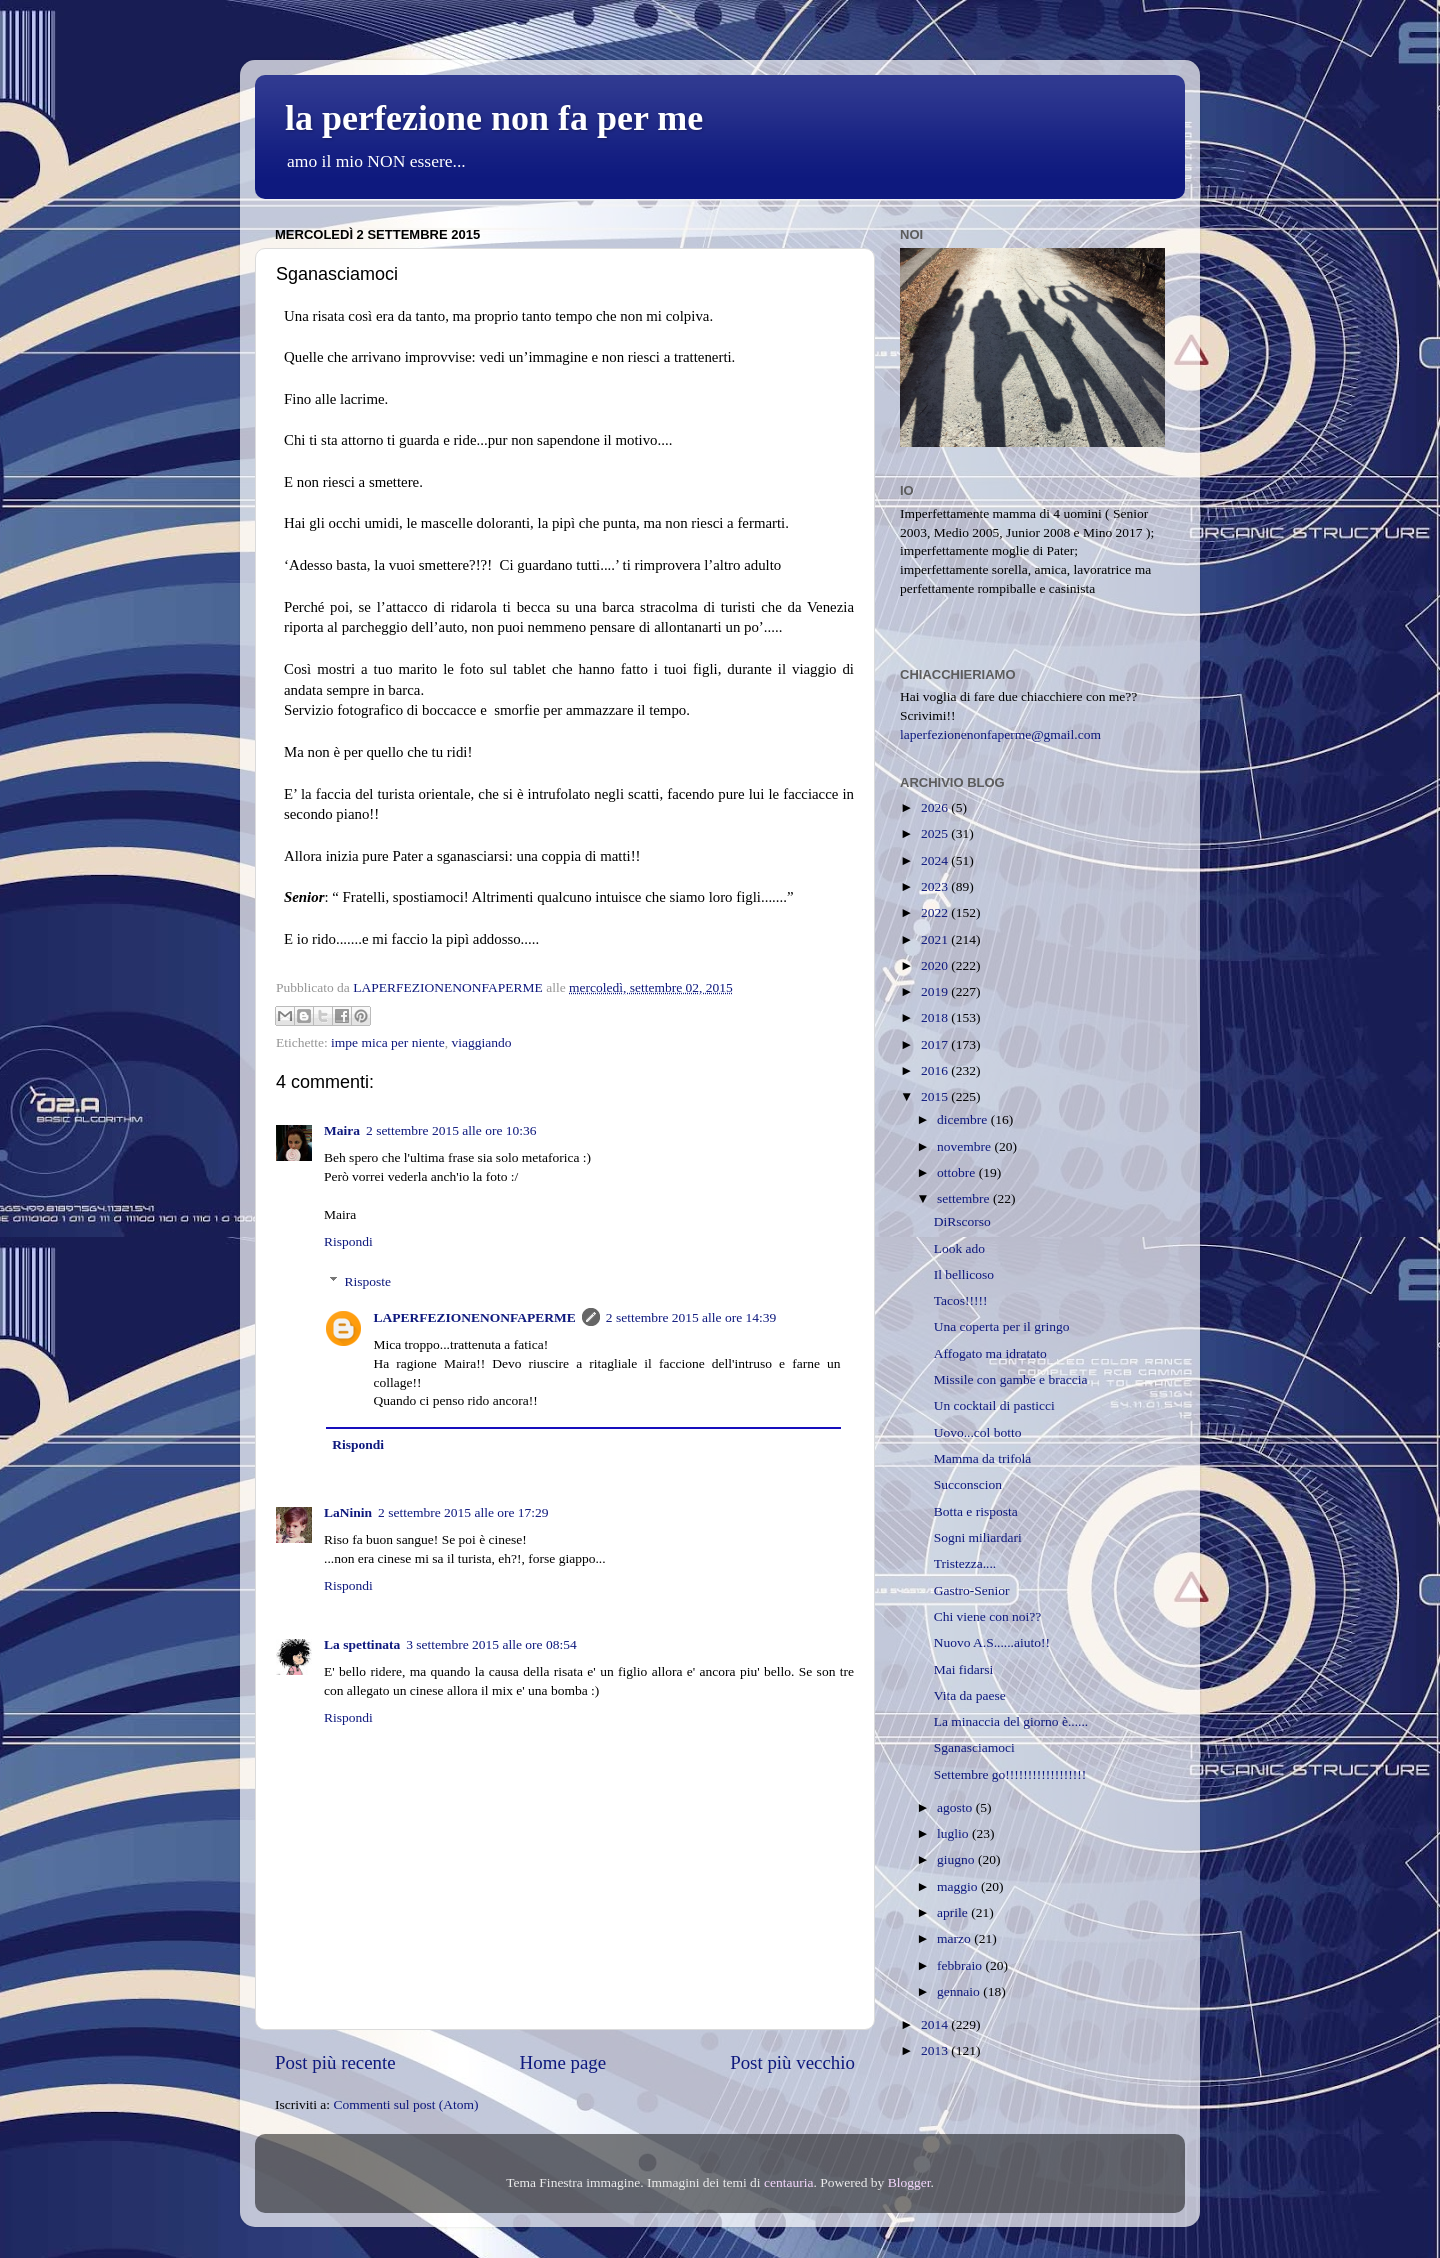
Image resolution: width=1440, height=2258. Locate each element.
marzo (955, 1938)
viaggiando (481, 1042)
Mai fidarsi (964, 1669)
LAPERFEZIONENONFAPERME (475, 1317)
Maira (342, 1130)
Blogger (909, 2182)
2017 (936, 1044)
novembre (965, 1146)
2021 (936, 939)
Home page (563, 2062)
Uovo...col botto (978, 1432)
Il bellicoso (964, 1274)
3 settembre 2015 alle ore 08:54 (491, 1644)
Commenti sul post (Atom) (405, 2104)
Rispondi (348, 1241)
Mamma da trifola (982, 1458)
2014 (936, 2024)
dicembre (964, 1119)
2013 (936, 2050)
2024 (936, 860)
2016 (936, 1070)
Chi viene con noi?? (988, 1616)
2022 (936, 912)
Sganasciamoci (974, 1747)
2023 (936, 886)
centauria (788, 2182)
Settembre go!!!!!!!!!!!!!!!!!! (1010, 1774)
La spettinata (362, 1644)
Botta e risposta (976, 1511)
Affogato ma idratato (990, 1353)
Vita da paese (970, 1695)
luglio (954, 1833)
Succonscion (968, 1484)
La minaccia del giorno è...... (1011, 1721)
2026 (936, 807)
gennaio (960, 1991)
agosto (956, 1807)
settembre (965, 1198)
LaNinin (348, 1512)
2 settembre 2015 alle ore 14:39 (691, 1317)
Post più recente (335, 2062)
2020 (936, 965)
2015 (936, 1096)
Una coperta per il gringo (1002, 1326)
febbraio (961, 1965)
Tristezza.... (965, 1563)
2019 (936, 991)
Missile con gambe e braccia (1011, 1379)
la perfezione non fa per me (494, 118)
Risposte (368, 1281)
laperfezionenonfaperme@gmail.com (1000, 734)
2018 (936, 1017)
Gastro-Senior (972, 1590)
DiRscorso (962, 1221)
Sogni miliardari (978, 1537)
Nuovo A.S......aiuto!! (992, 1642)
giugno (957, 1859)
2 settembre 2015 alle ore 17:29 (463, 1512)
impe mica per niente (388, 1042)
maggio (959, 1886)
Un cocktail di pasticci (994, 1405)
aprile (954, 1912)
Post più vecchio (792, 2062)
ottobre (958, 1172)
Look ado (959, 1248)
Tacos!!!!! (961, 1300)
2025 (936, 833)
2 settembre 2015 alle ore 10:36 (451, 1130)
